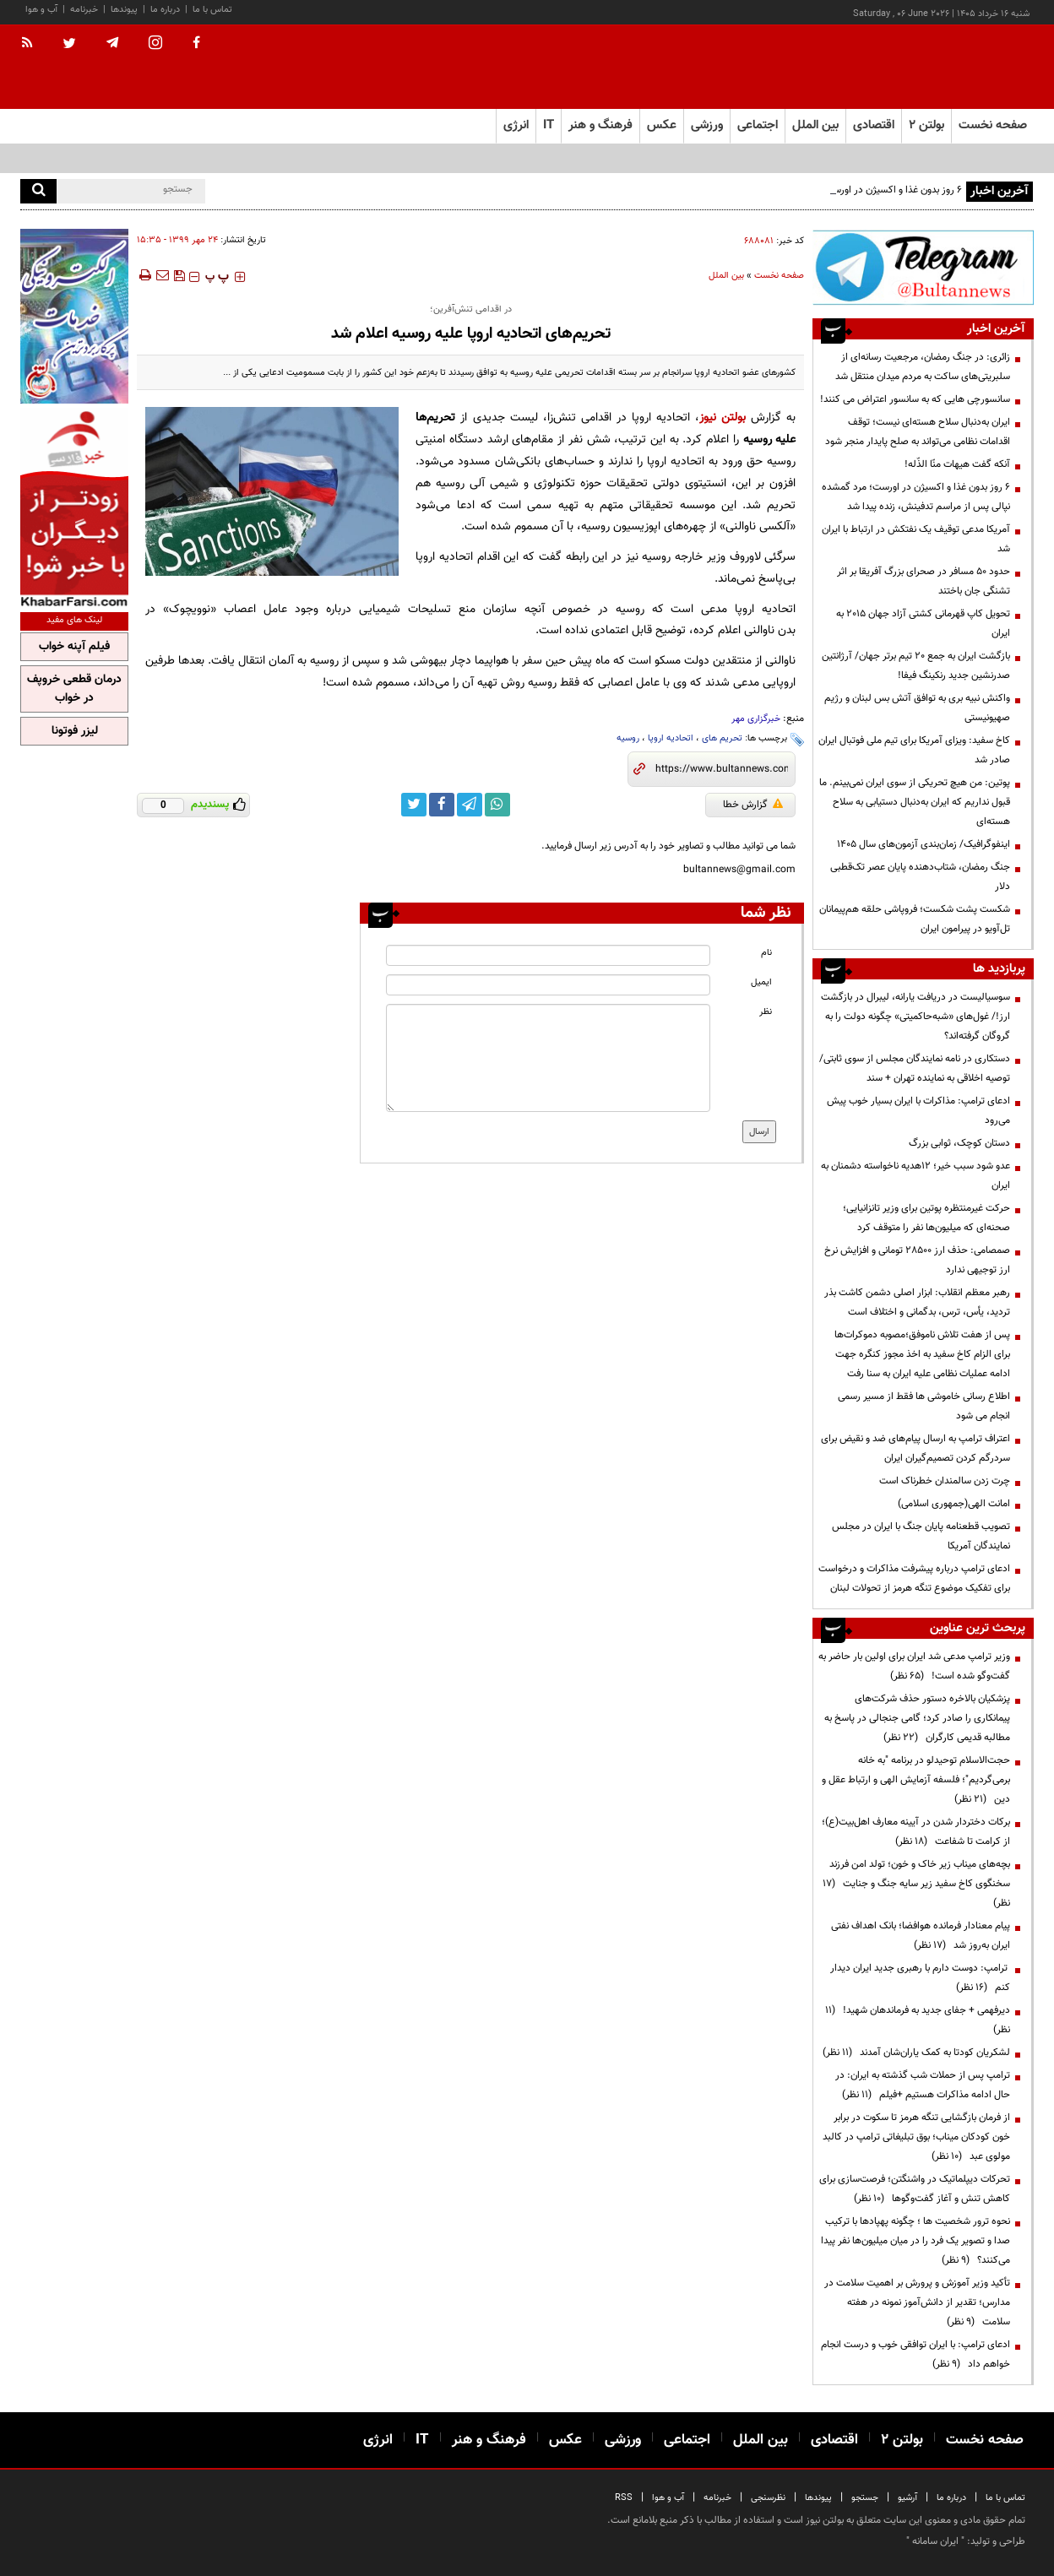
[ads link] (923, 267)
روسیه (628, 738)
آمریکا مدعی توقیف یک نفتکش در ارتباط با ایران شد (916, 539)
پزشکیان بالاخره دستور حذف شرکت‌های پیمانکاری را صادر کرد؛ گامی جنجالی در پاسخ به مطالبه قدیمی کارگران (917, 1718)
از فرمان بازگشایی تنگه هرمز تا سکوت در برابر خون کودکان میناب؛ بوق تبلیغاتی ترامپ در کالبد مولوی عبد (916, 2137)
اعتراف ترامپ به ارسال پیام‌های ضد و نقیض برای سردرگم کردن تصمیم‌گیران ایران (915, 1448)
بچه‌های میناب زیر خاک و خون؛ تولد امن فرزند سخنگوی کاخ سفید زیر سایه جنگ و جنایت (916, 1884)
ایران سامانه (935, 2541)
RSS (624, 2498)
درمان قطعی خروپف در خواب (74, 689)
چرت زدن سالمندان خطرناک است (944, 1481)
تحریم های (722, 738)
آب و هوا (41, 10)
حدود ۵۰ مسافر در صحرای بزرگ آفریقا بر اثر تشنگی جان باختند (923, 581)
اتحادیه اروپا (670, 738)
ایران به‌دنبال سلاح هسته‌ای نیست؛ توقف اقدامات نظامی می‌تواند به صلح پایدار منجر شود (917, 432)
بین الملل (726, 275)
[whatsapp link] (497, 804)
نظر (765, 1012)
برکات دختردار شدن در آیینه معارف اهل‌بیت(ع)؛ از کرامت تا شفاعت (916, 1831)
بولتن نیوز (722, 417)
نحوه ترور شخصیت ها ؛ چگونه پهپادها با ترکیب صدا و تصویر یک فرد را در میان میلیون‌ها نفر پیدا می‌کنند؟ (915, 2241)
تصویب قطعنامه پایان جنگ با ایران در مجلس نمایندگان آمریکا (921, 1536)
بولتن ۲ (926, 125)
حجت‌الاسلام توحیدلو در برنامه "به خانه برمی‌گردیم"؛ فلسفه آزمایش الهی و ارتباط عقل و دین (916, 1780)
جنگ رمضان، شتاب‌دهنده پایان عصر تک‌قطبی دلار (920, 877)
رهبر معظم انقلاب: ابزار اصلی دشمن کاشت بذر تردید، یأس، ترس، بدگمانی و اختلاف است (917, 1302)
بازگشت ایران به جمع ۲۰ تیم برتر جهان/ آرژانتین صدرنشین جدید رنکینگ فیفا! (916, 665)
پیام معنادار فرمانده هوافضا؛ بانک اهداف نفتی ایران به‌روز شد (920, 1935)
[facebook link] (441, 804)
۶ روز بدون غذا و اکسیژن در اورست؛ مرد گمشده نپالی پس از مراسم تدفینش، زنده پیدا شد (916, 497)
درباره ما (165, 10)
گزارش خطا (753, 804)
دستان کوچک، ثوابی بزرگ (959, 1143)
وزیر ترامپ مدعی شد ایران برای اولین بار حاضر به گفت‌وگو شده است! (914, 1666)
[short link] (722, 769)
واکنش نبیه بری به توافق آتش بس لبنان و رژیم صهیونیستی (917, 708)
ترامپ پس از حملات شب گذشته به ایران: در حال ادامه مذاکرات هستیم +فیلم (922, 2085)
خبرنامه (84, 10)
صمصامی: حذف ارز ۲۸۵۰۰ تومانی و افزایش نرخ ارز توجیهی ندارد (917, 1260)
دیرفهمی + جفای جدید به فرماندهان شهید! (917, 2020)
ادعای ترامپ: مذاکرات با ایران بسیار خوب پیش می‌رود (918, 1110)
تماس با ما (212, 10)
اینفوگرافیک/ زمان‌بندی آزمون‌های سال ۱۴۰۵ (923, 844)
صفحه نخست (993, 125)
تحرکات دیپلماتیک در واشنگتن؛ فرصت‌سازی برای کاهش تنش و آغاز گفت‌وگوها (914, 2189)
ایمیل (761, 982)
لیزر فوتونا (75, 731)
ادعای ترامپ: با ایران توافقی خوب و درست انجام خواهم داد (915, 2354)
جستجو (864, 2498)
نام (766, 953)
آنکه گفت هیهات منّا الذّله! (957, 464)
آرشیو (907, 2498)
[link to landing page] (949, 67)
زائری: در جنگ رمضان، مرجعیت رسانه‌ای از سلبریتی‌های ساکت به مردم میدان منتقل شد (922, 367)
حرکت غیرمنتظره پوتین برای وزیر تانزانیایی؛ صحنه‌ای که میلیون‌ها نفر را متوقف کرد (926, 1218)
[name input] (548, 955)
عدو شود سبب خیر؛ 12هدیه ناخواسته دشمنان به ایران (915, 1175)
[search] (38, 191)
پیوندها (124, 10)
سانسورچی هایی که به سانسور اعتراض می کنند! (915, 399)
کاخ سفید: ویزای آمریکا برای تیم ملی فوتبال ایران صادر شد (914, 750)
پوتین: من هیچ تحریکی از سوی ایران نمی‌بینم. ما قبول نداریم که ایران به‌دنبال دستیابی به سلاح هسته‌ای (914, 802)
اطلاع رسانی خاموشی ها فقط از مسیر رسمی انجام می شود (924, 1406)
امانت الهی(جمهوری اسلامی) (954, 1503)
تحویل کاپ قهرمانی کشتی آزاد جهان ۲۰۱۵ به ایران (923, 623)
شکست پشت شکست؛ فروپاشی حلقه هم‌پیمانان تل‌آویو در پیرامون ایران (914, 919)
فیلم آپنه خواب (74, 646)
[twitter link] (413, 804)
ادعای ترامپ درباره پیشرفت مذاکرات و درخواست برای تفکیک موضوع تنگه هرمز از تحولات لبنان (914, 1578)
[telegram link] (469, 804)
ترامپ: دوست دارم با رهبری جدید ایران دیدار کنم (920, 1977)
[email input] (548, 984)
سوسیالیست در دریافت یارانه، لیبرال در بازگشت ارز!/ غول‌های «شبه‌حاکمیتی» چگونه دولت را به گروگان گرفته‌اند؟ (915, 1017)
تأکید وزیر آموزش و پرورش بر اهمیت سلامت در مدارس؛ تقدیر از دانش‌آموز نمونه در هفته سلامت (917, 2302)
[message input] (548, 1058)
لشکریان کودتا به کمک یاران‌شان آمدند (916, 2052)
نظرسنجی (768, 2498)
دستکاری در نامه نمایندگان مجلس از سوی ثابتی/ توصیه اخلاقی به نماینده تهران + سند (914, 1068)
